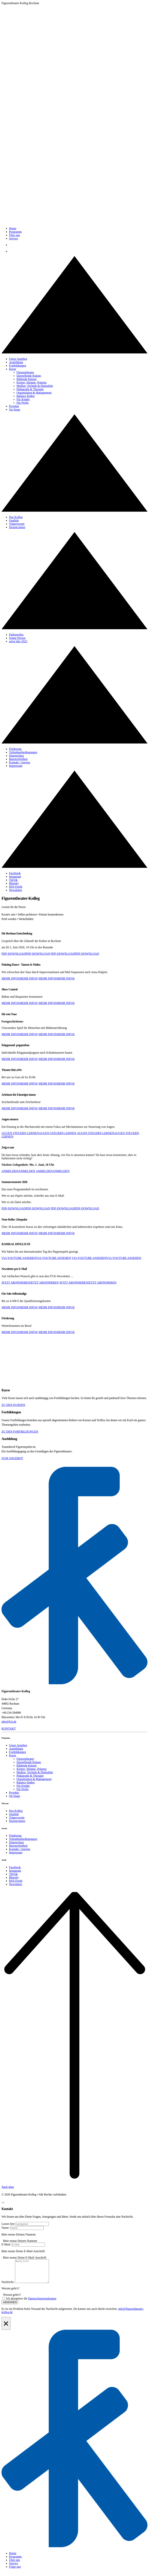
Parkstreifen (16, 634)
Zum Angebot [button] (12, 1458)
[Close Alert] (6, 2327)
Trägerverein (16, 523)
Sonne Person (17, 638)
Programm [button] (15, 231)
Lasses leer (8, 2223)
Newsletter (15, 890)
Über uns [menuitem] (14, 2564)
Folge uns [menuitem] (15, 2571)
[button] (26, 953)
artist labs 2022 (18, 641)
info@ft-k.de (9, 1721)
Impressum (15, 765)
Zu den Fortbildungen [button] (20, 1431)
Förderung (15, 748)
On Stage (14, 409)
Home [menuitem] (12, 2557)
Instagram (15, 876)
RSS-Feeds (15, 886)
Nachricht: (8, 2286)
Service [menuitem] (13, 2567)
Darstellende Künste (29, 375)
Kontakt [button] (9, 1728)
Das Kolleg (16, 517)
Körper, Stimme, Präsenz (32, 382)
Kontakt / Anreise (19, 762)
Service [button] (13, 238)
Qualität (14, 520)
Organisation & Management (34, 392)
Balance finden (26, 396)
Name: (6, 2227)
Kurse (12, 369)
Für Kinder (23, 399)
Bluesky (14, 883)
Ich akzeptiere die (31, 2303)
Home (12, 228)
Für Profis (23, 402)
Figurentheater (25, 372)
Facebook (15, 873)
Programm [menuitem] (15, 2561)
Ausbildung (16, 362)
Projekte (14, 406)
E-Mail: (6, 2244)
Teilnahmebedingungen (23, 752)
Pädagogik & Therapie (30, 389)
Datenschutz (16, 755)
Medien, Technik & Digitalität (35, 385)
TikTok (13, 880)
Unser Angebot (18, 358)
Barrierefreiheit (18, 759)
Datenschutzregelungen (42, 2303)
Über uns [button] (14, 235)
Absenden (10, 2306)
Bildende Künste (27, 379)
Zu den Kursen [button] (13, 1405)
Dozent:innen (17, 527)
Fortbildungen (17, 365)
